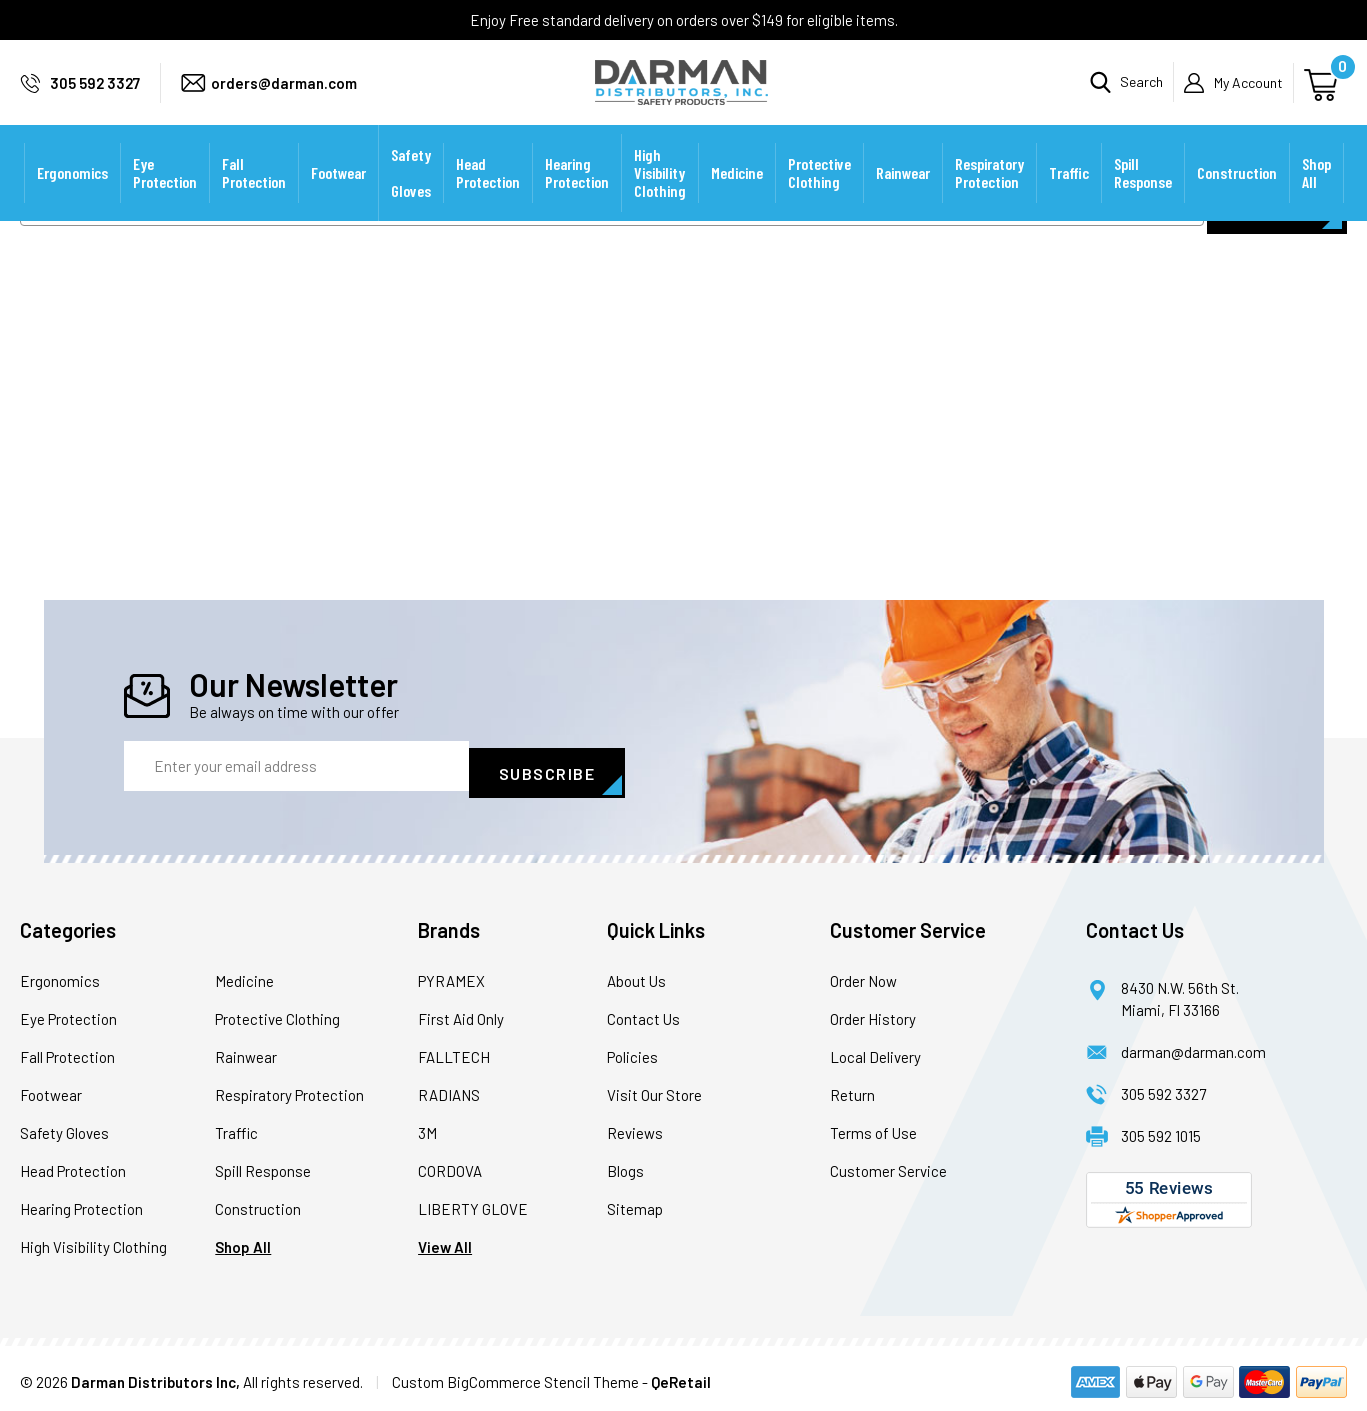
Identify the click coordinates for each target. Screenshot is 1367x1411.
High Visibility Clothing (660, 199)
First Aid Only (461, 1012)
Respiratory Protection (989, 199)
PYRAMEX (451, 974)
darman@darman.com (1193, 1045)
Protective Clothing (819, 199)
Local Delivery (875, 1050)
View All (445, 1240)
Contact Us (643, 1012)
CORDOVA (450, 1164)
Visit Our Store (654, 1088)
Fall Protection (254, 199)
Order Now (863, 974)
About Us (636, 974)
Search (1141, 95)
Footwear (338, 199)
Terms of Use (873, 1126)
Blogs (625, 1164)
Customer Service (888, 1164)
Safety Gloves (411, 199)
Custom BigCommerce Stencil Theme (515, 1375)
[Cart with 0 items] (1323, 95)
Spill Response (1143, 199)
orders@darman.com (284, 96)
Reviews (635, 1126)
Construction (1237, 199)
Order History (873, 1012)
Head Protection (488, 199)
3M (427, 1126)
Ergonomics (72, 199)
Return (852, 1088)
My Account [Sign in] (1248, 95)
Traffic (1069, 199)
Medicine (737, 199)
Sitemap (635, 1202)
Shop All (1316, 199)
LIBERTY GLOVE (473, 1202)
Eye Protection (165, 199)
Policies (632, 1050)
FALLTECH (454, 1050)
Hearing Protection (577, 199)
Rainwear (903, 199)
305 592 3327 (95, 96)
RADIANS (449, 1088)
